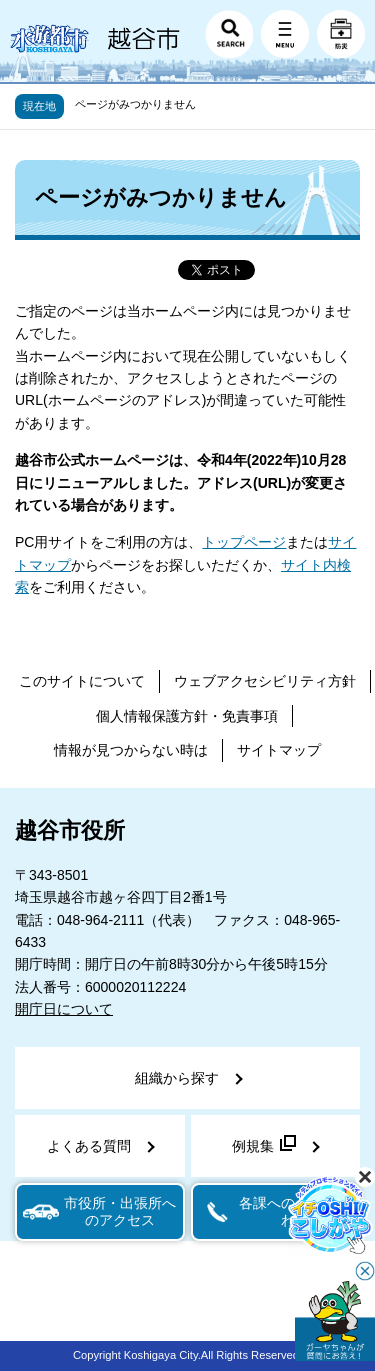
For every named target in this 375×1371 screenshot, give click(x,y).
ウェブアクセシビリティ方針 (265, 681)
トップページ (244, 542)
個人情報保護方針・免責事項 (187, 716)
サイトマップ (279, 750)
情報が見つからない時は (131, 750)
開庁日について (64, 1009)
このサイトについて (82, 681)
